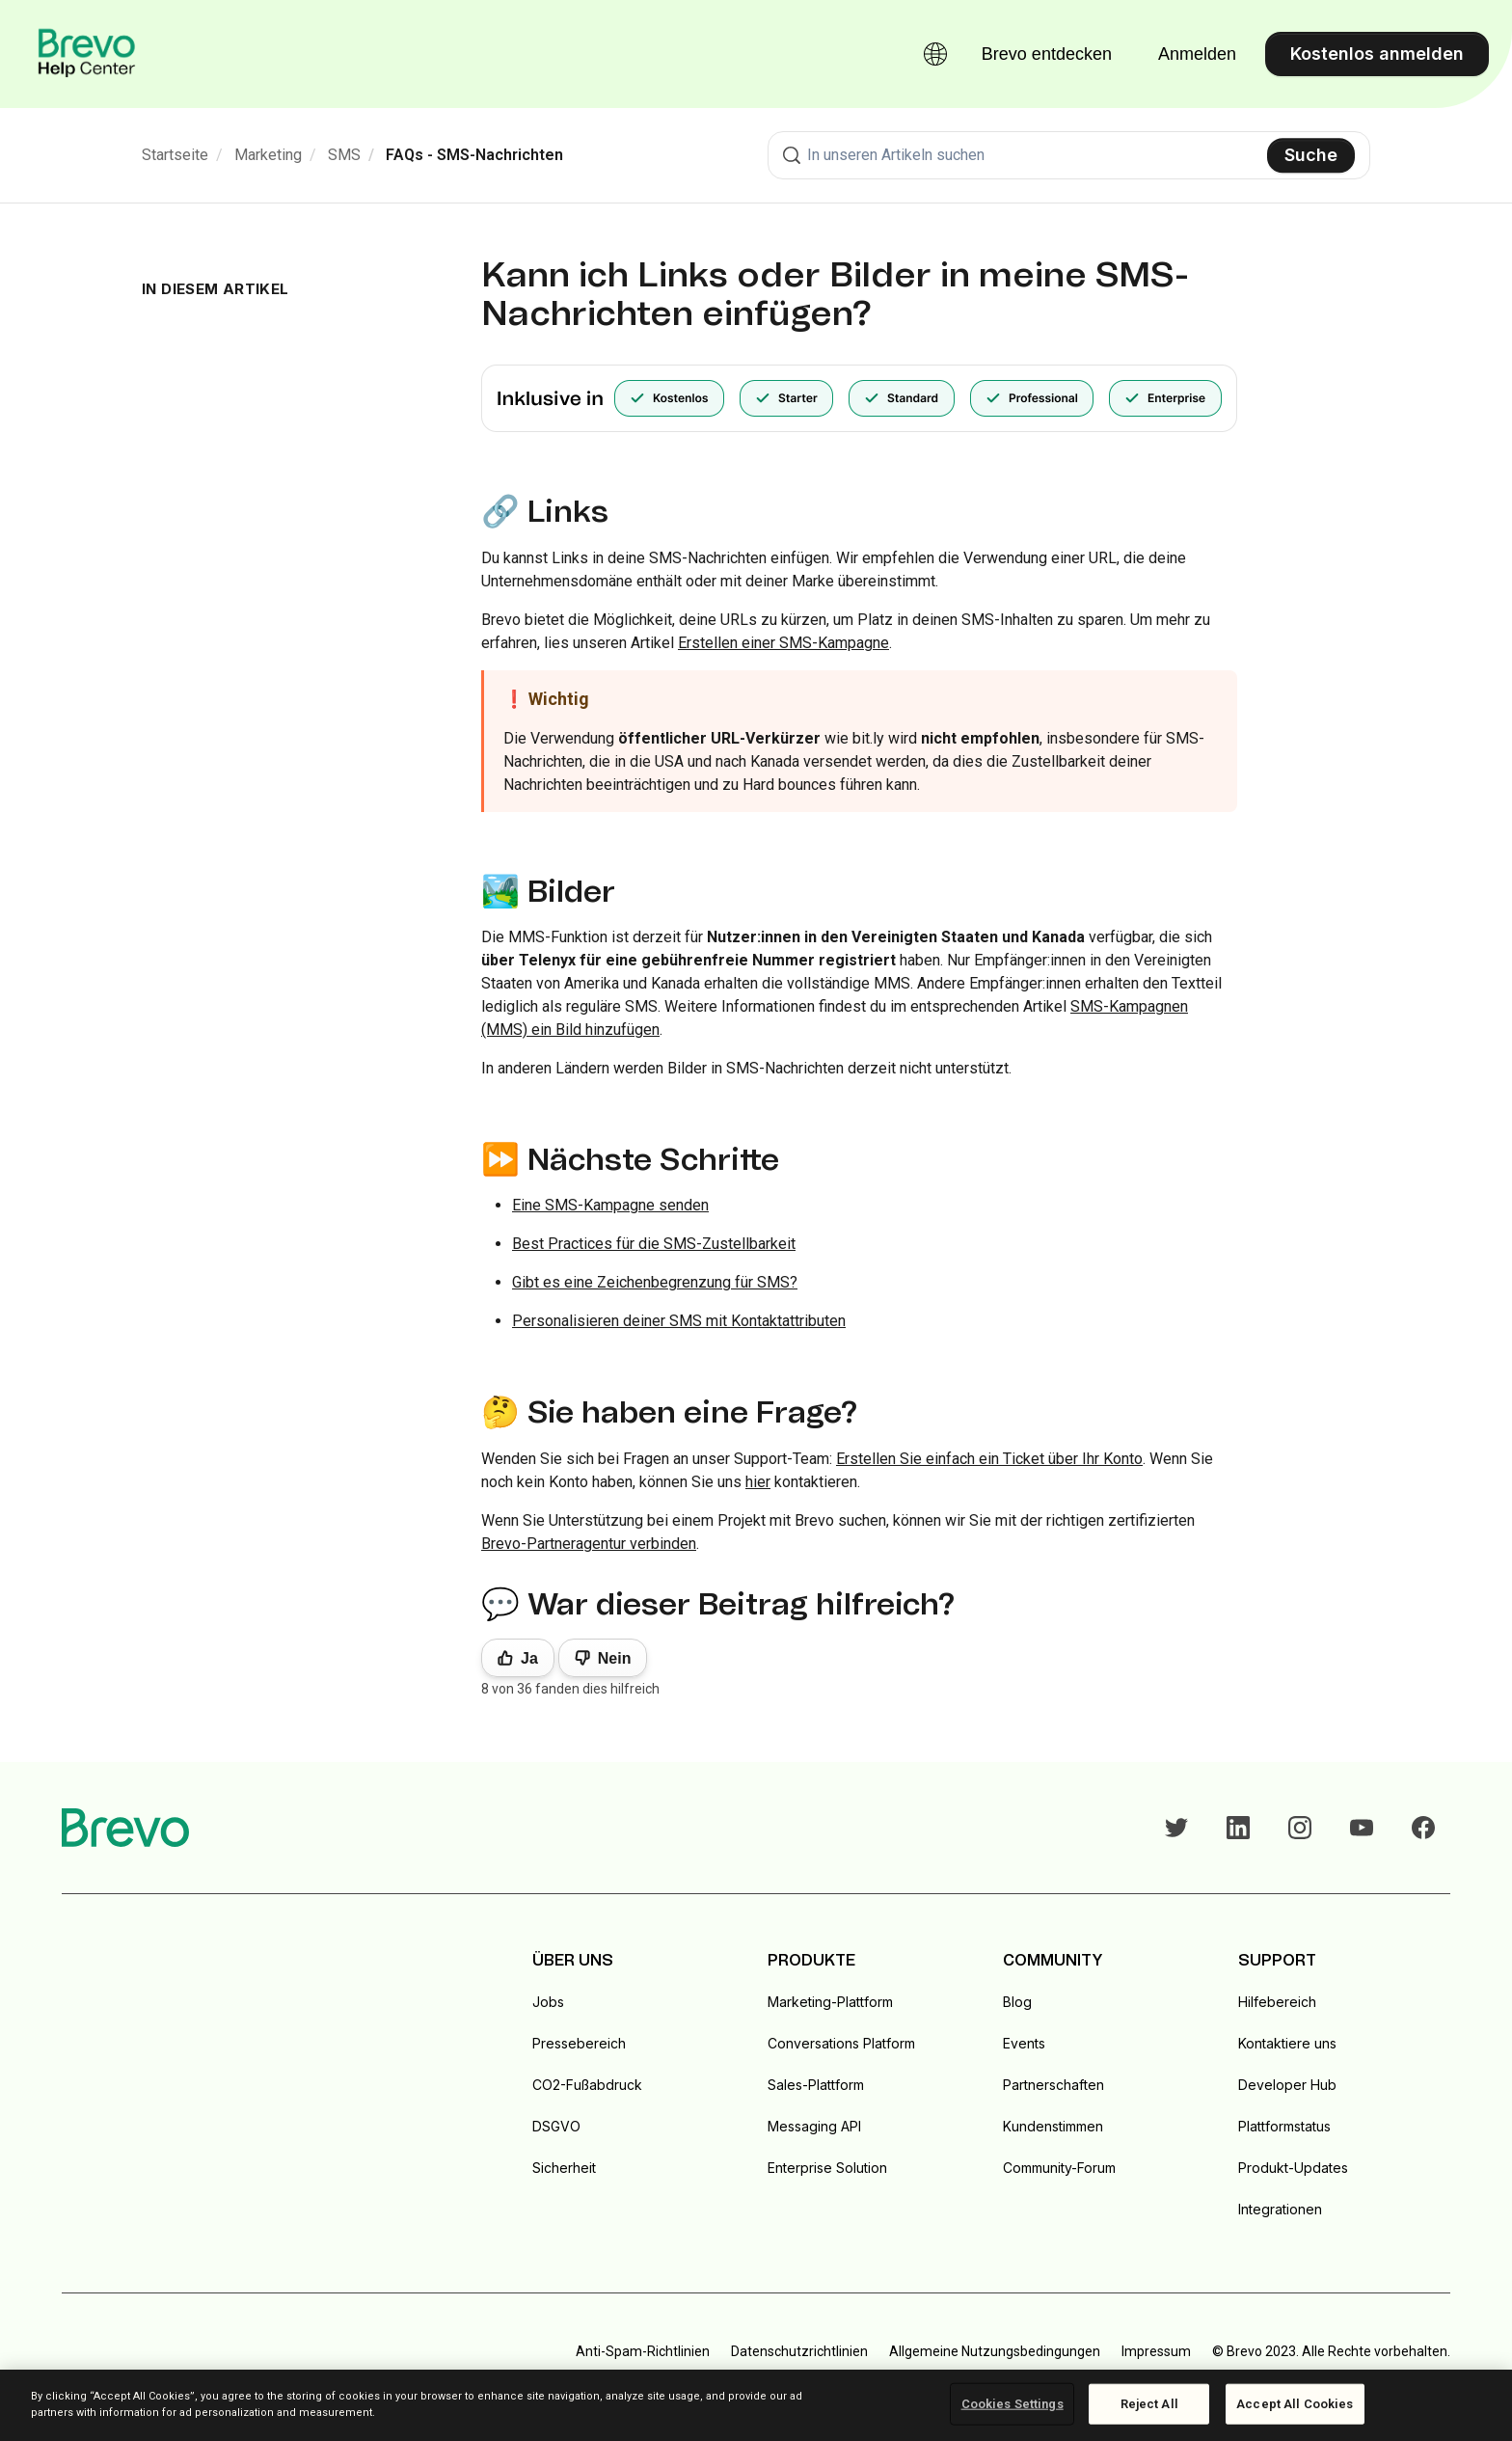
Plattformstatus (1284, 2126)
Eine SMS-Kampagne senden (610, 1205)
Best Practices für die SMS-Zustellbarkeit (654, 1243)
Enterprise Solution (827, 2167)
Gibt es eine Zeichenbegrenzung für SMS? (654, 1282)
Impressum (1156, 2351)
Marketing (268, 155)
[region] (756, 2405)
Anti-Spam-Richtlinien (643, 2351)
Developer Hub (1287, 2084)
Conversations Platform (841, 2043)
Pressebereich (579, 2043)
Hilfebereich (1277, 2001)
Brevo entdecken (1047, 54)
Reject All (1149, 2404)
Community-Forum (1059, 2167)
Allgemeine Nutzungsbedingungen (994, 2351)
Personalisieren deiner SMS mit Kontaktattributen (679, 1321)
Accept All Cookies (1294, 2404)
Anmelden (1197, 54)
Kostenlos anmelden (1377, 53)
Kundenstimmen (1053, 2126)
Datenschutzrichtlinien (799, 2351)
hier (757, 1482)
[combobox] (1069, 155)
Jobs (548, 2001)
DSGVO (556, 2126)
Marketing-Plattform (830, 2001)
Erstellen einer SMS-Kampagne (783, 643)
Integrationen (1280, 2209)
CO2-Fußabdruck (587, 2084)
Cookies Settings (1012, 2404)
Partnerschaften (1053, 2084)
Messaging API (814, 2126)
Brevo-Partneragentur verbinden (588, 1543)
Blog (1017, 2001)
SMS (344, 155)
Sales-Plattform (816, 2084)
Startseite (175, 155)
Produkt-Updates (1293, 2167)
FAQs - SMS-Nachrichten (474, 155)
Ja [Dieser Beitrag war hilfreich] (529, 1658)
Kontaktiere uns (1287, 2043)
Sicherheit (564, 2167)
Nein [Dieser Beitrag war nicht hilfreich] (615, 1658)
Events (1024, 2043)
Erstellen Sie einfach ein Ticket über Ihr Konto (989, 1459)
